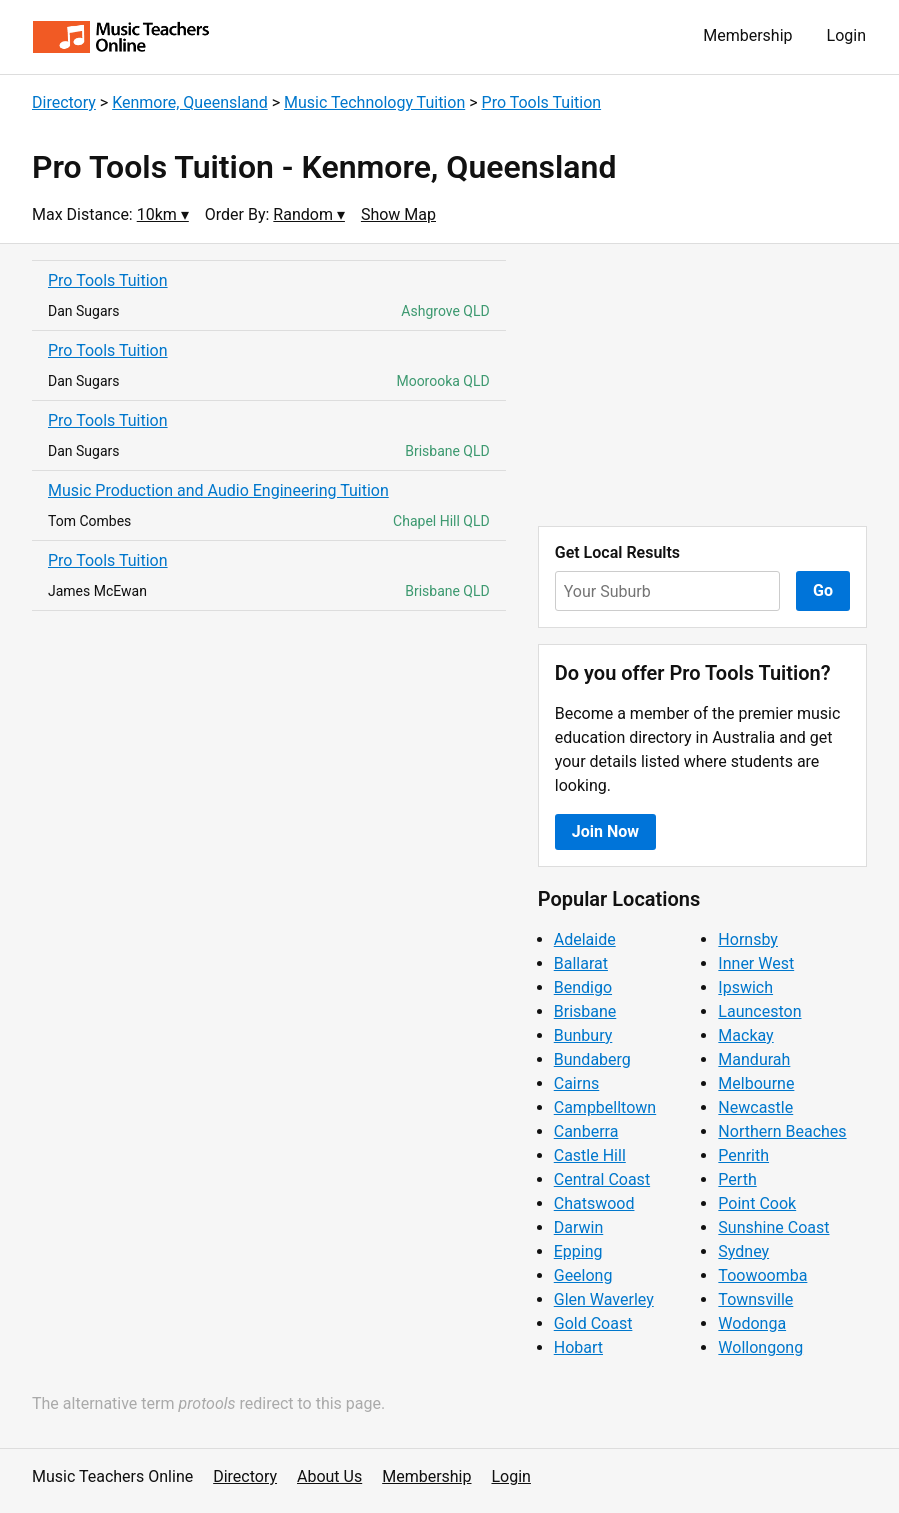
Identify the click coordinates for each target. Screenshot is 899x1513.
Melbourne (756, 1083)
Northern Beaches (782, 1131)
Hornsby (748, 939)
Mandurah (754, 1059)
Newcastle (755, 1107)
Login (846, 35)
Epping (578, 1251)
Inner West (756, 963)
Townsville (755, 1299)
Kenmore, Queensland (190, 102)
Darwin (579, 1227)
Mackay (745, 1035)
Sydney (743, 1251)
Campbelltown (605, 1107)
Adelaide (585, 939)
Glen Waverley (604, 1299)
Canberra (586, 1131)
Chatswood (594, 1203)
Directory (64, 102)
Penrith (743, 1155)
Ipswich (745, 987)
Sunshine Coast (773, 1227)
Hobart (578, 1347)
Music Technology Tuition (374, 102)
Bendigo (583, 987)
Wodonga (752, 1323)
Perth (737, 1179)
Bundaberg (592, 1059)
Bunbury (583, 1035)
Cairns (577, 1083)
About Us (329, 1476)
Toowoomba (762, 1275)
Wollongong (760, 1347)
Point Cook (757, 1203)
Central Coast (602, 1179)
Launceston (759, 1011)
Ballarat (581, 963)
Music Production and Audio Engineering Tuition (218, 490)
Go (823, 590)
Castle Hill (590, 1155)
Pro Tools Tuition (542, 102)
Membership (747, 35)
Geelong (583, 1275)
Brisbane (585, 1011)
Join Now (605, 831)
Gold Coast (593, 1323)
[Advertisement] (702, 385)
